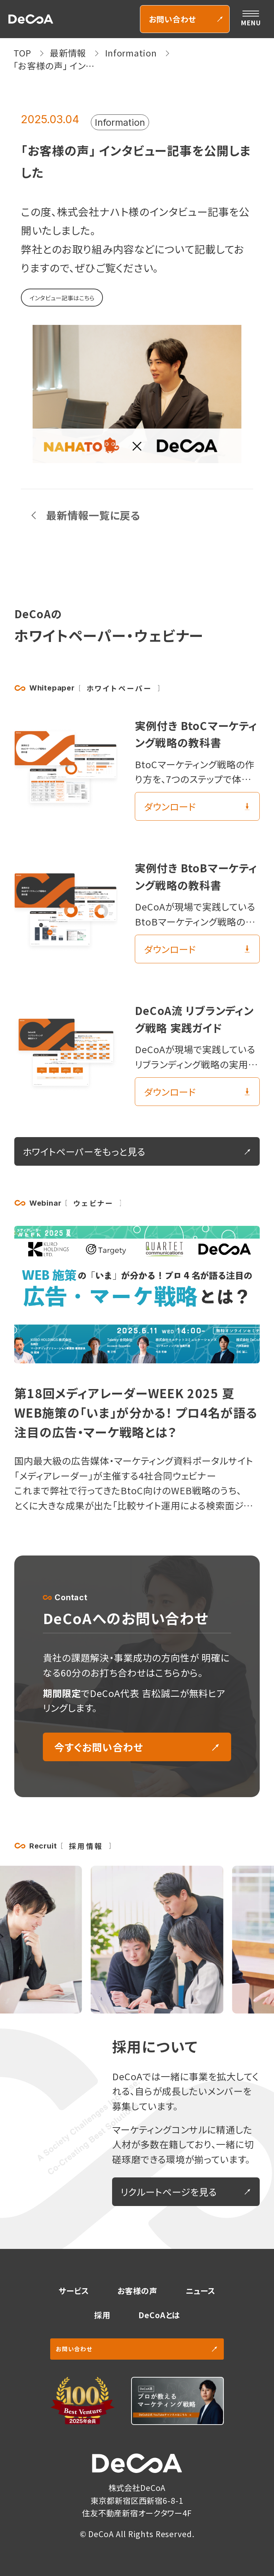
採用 (102, 2314)
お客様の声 (137, 2290)
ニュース (200, 2290)
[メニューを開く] (251, 19)
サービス (74, 2290)
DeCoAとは (159, 2314)
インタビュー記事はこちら (62, 297)
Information (120, 122)
